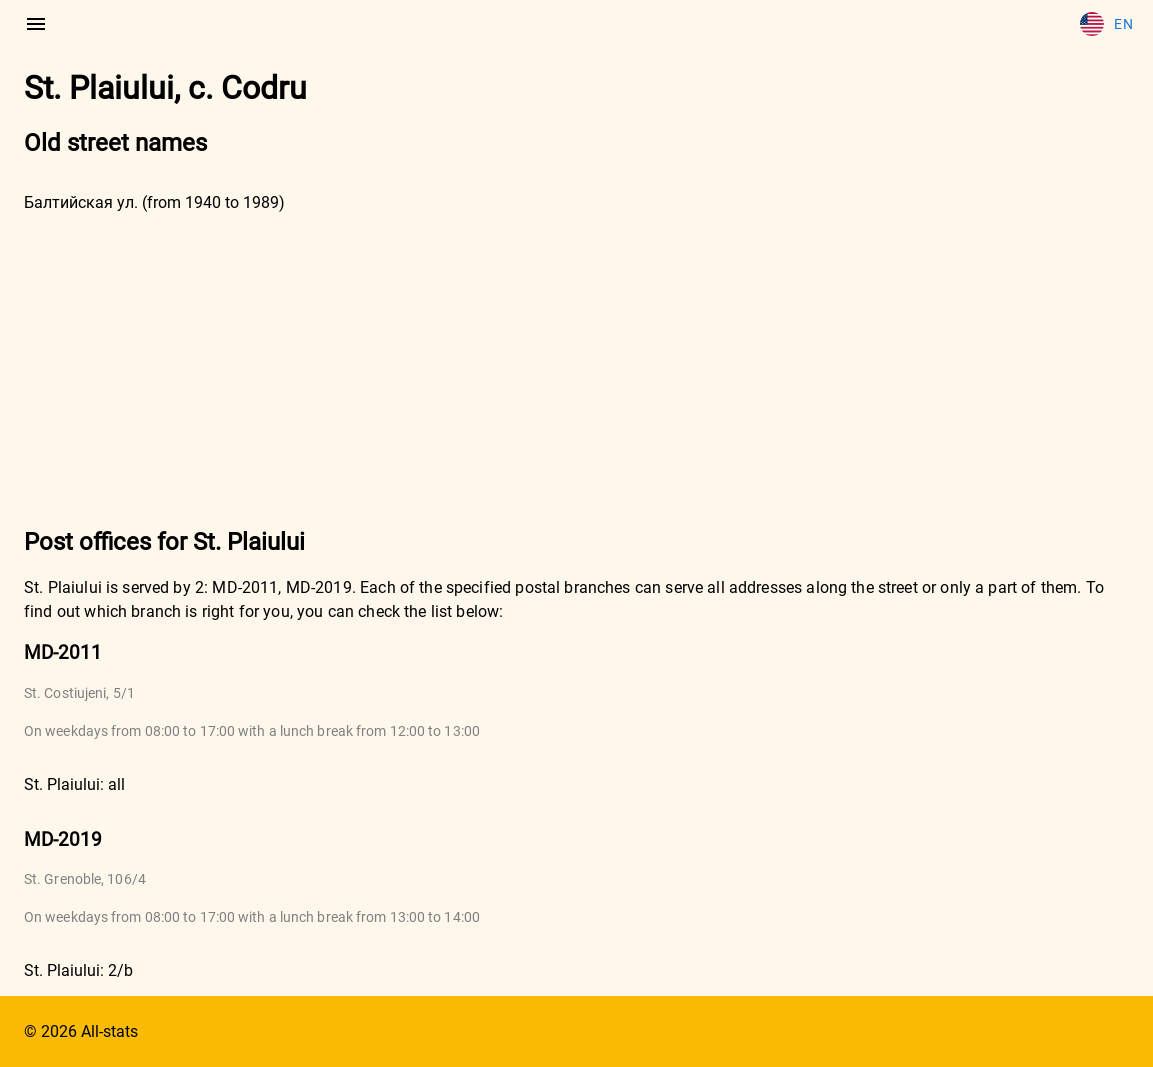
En (1106, 24)
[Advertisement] (576, 368)
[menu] (36, 24)
